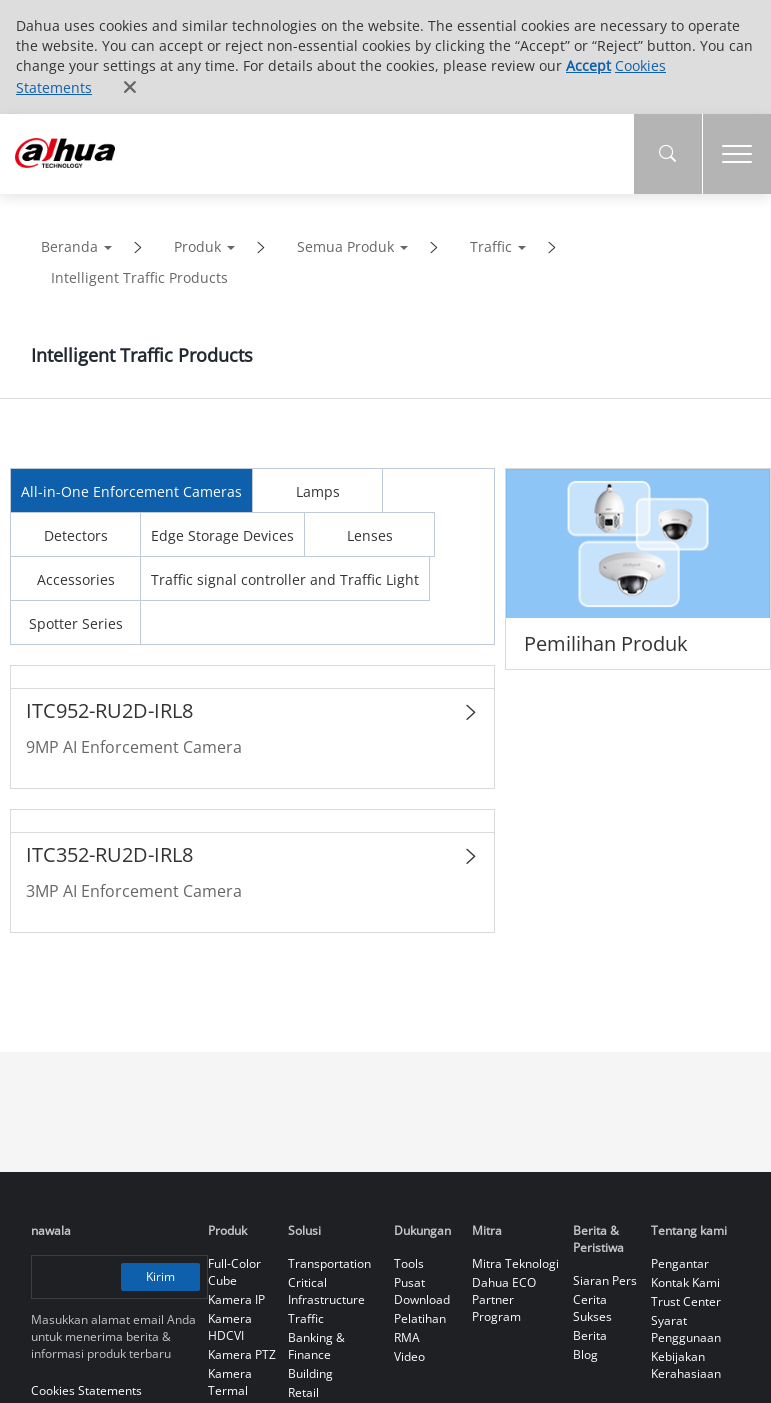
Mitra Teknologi (515, 1263)
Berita (590, 1335)
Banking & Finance (316, 1346)
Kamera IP (236, 1299)
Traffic (491, 246)
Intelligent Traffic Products (139, 277)
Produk (197, 246)
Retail (303, 1392)
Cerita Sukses (592, 1308)
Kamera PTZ (242, 1354)
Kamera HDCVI (230, 1327)
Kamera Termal (230, 1382)
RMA (407, 1337)
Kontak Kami (685, 1282)
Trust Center (686, 1301)
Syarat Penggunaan (686, 1329)
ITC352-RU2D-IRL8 (109, 854)
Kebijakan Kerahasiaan (686, 1365)
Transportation (329, 1263)
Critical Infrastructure (326, 1291)
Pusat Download (422, 1291)
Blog (585, 1354)
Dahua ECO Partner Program (504, 1299)
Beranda (69, 246)
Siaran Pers (605, 1280)
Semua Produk (345, 246)
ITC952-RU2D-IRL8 (109, 710)
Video (409, 1356)
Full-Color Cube (234, 1272)
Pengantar (680, 1263)
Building (310, 1373)
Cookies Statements (86, 1390)
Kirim (161, 1276)
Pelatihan (420, 1318)
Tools (409, 1263)
